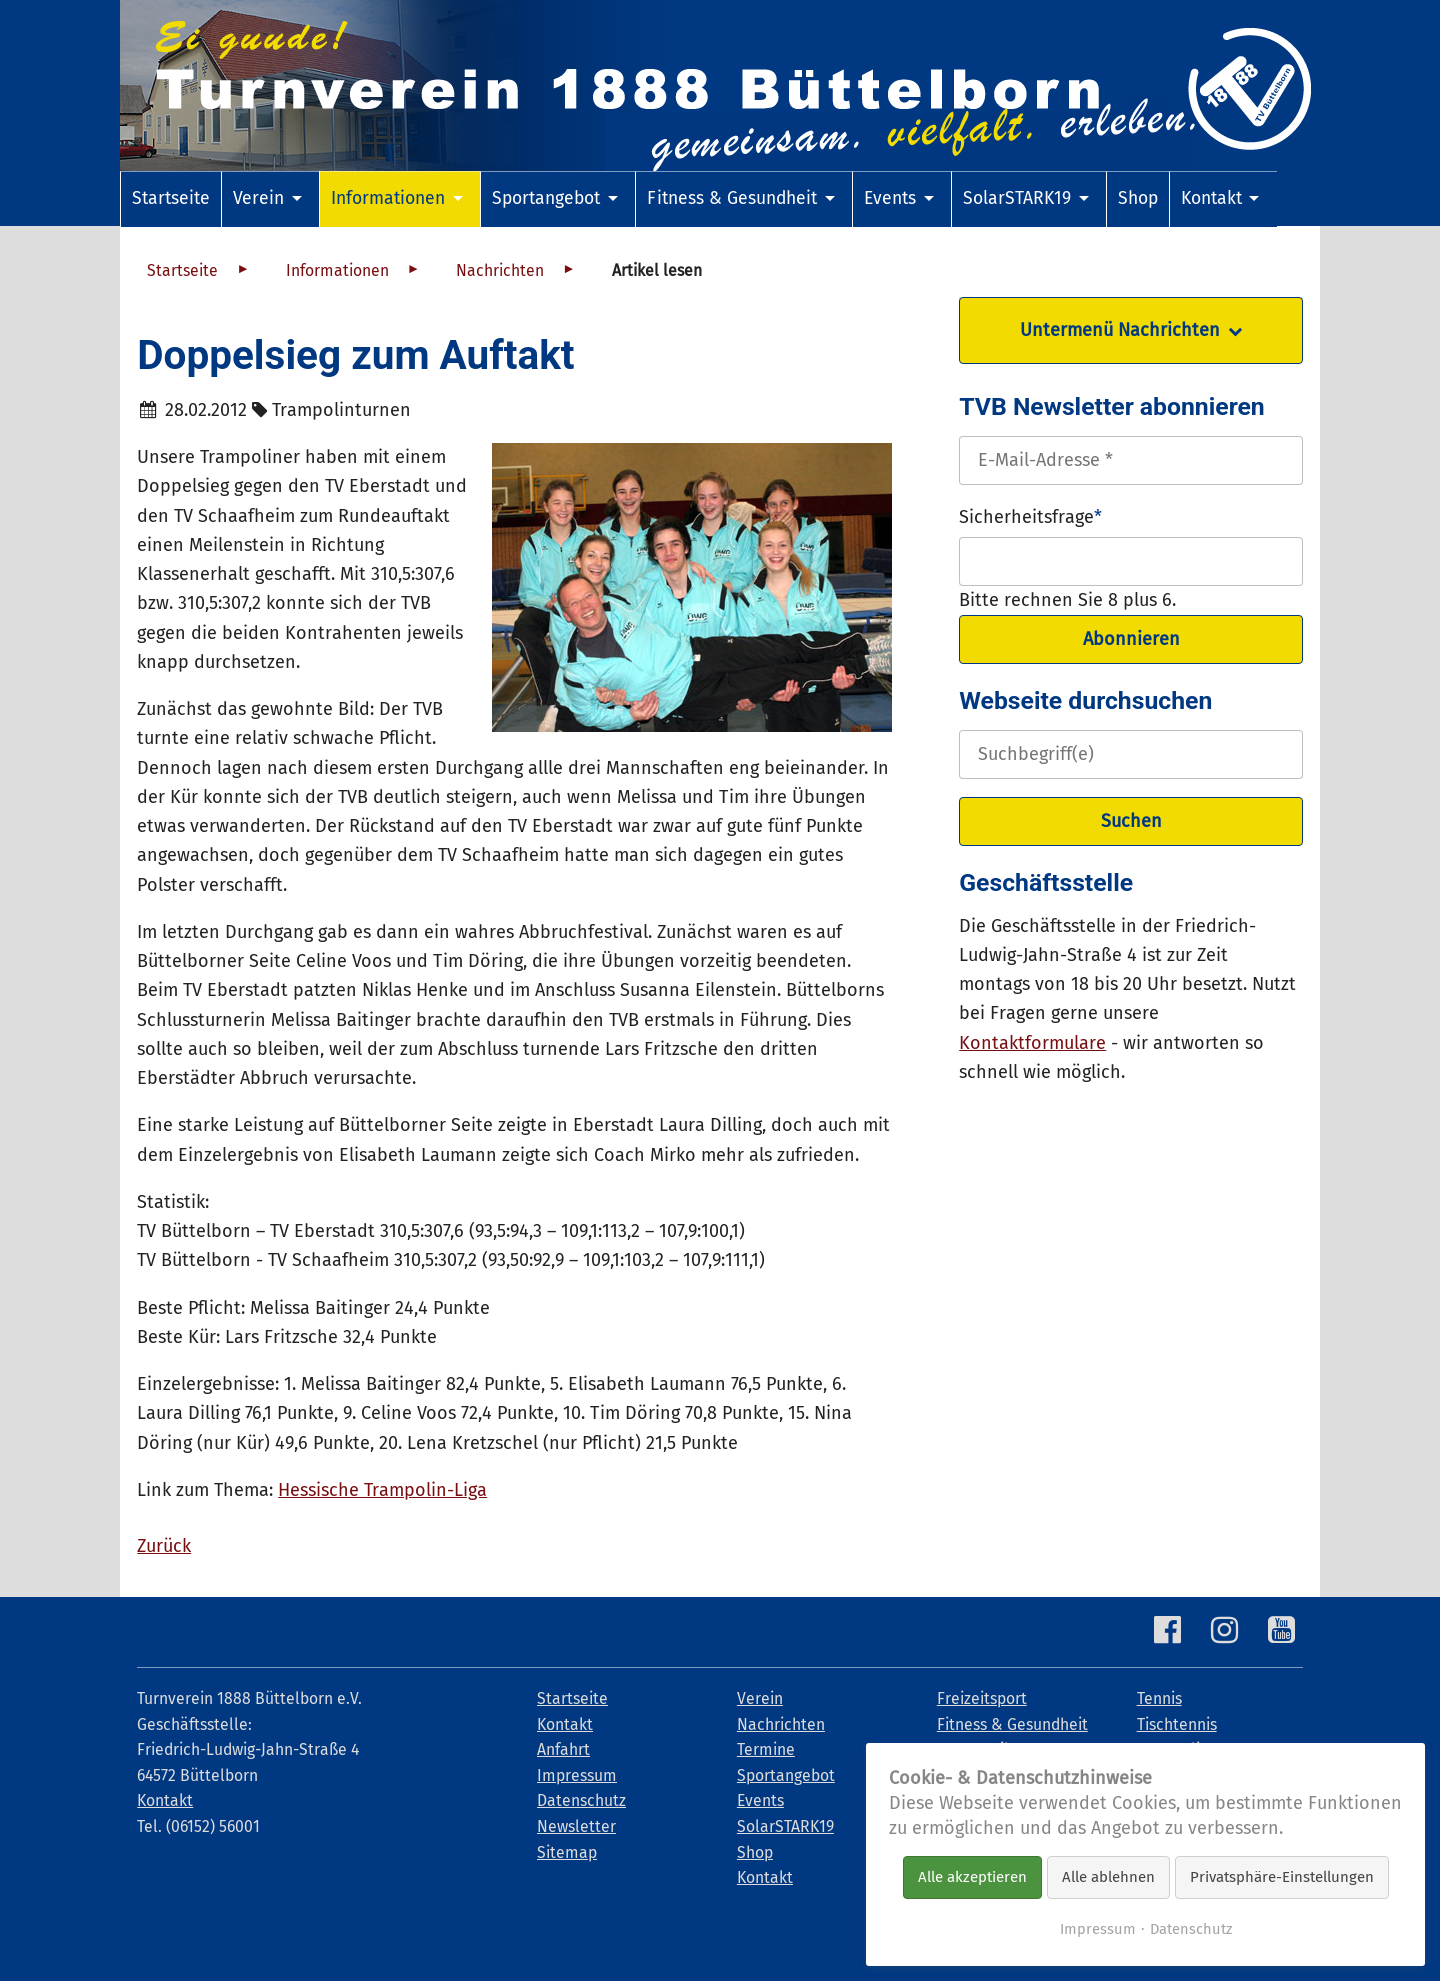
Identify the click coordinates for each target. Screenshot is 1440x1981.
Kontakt (165, 1800)
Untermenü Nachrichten (1120, 330)
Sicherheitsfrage (1030, 515)
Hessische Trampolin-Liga (382, 1490)
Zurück (164, 1546)
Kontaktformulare (1032, 1043)
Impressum (1098, 1929)
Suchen (1131, 821)
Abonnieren (1131, 639)
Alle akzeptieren (972, 1877)
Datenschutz (1191, 1929)
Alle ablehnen (1108, 1877)
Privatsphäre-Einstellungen (1282, 1877)
